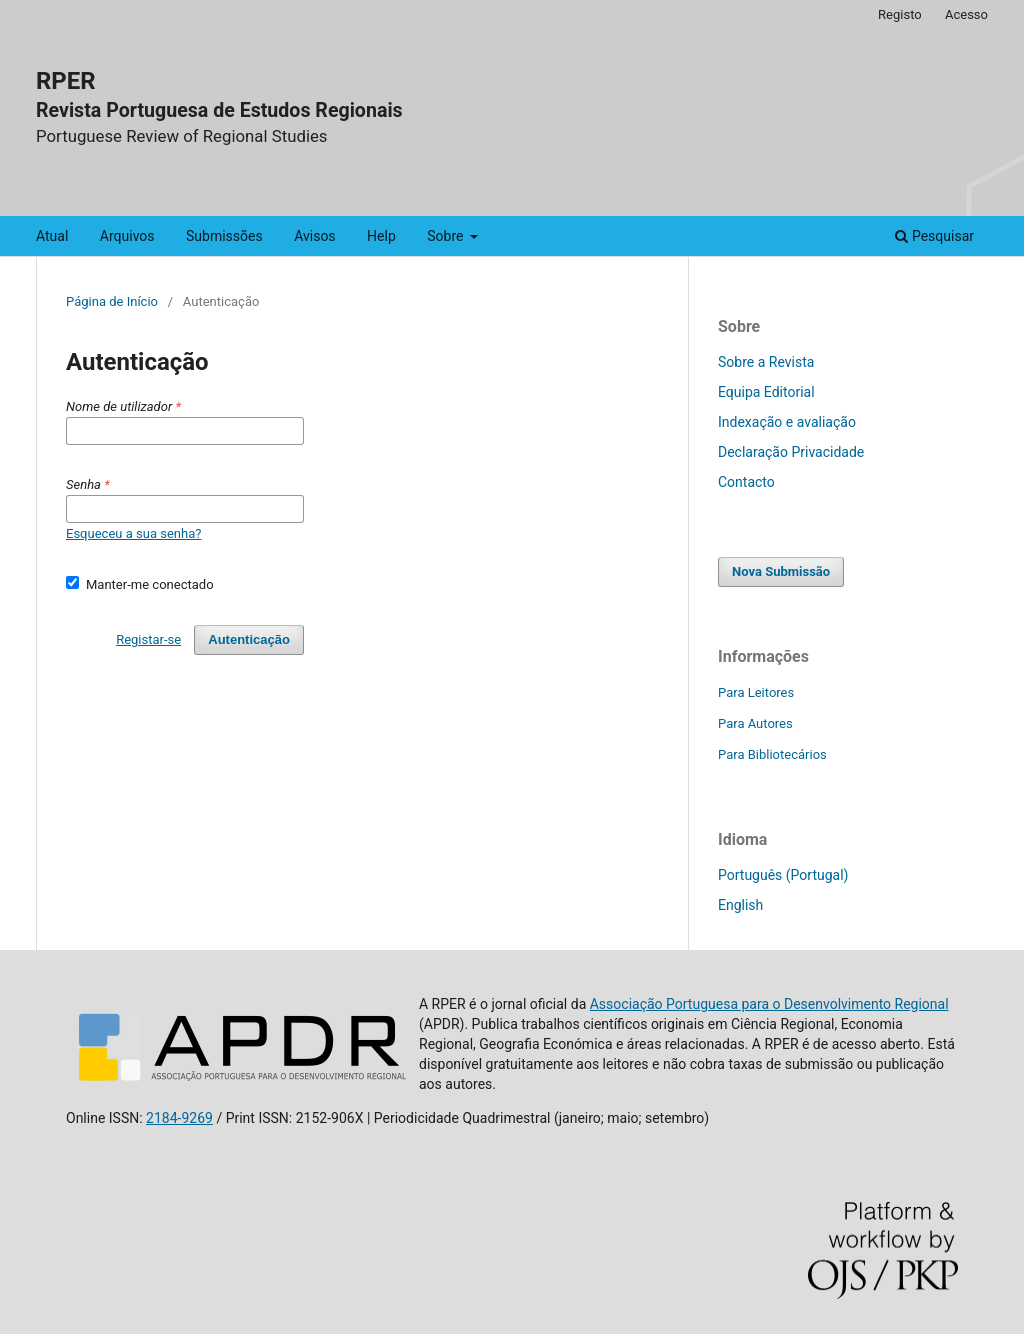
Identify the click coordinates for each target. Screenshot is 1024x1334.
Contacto (746, 482)
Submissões (224, 236)
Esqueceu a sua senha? (133, 533)
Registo (900, 14)
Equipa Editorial (766, 392)
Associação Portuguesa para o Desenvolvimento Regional (769, 1004)
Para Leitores (756, 692)
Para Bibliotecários (772, 754)
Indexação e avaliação (787, 422)
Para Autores (755, 723)
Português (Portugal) (783, 875)
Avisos (314, 236)
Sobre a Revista (766, 362)
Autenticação (249, 639)
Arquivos (127, 236)
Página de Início (112, 301)
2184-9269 (179, 1118)
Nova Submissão (781, 571)
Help (381, 236)
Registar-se (148, 639)
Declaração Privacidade (791, 452)
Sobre (447, 236)
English (740, 905)
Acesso (966, 14)
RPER (66, 81)
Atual (52, 236)
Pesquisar (934, 236)
